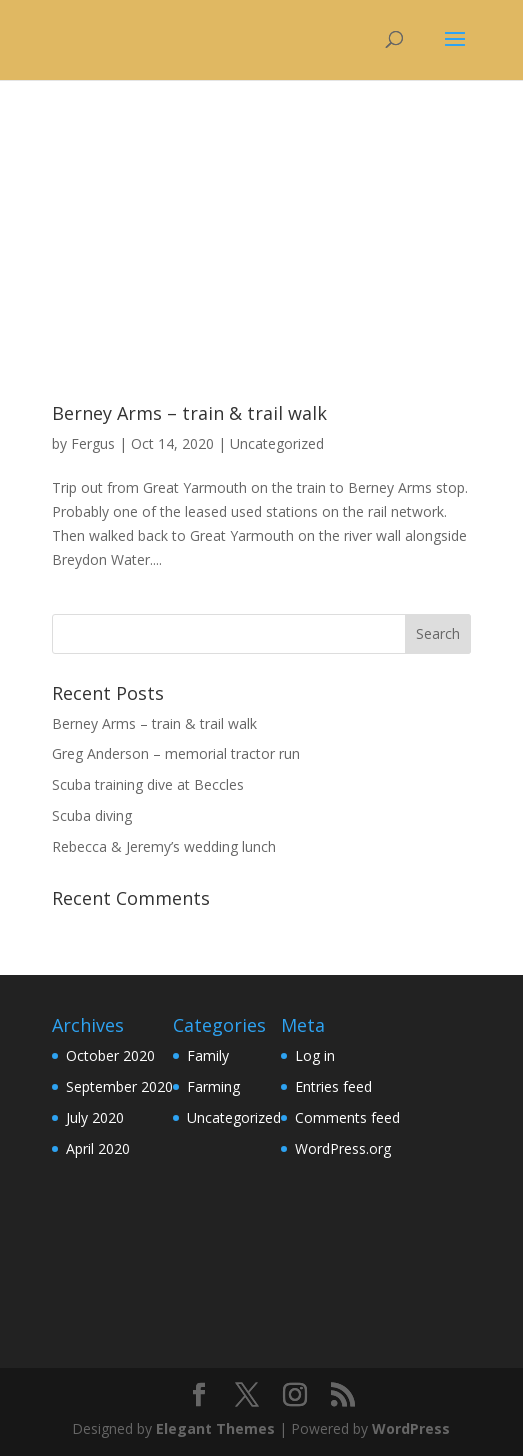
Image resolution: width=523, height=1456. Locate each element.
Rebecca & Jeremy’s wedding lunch (164, 846)
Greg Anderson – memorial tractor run (176, 753)
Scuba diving (92, 815)
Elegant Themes (215, 1428)
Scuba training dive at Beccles (148, 784)
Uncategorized (277, 443)
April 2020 (98, 1148)
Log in (315, 1055)
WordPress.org (343, 1148)
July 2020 (95, 1117)
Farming (213, 1086)
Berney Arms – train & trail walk (189, 413)
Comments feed (347, 1117)
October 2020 (110, 1055)
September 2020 (119, 1086)
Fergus (93, 443)
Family (208, 1055)
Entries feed (333, 1086)
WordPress (411, 1428)
